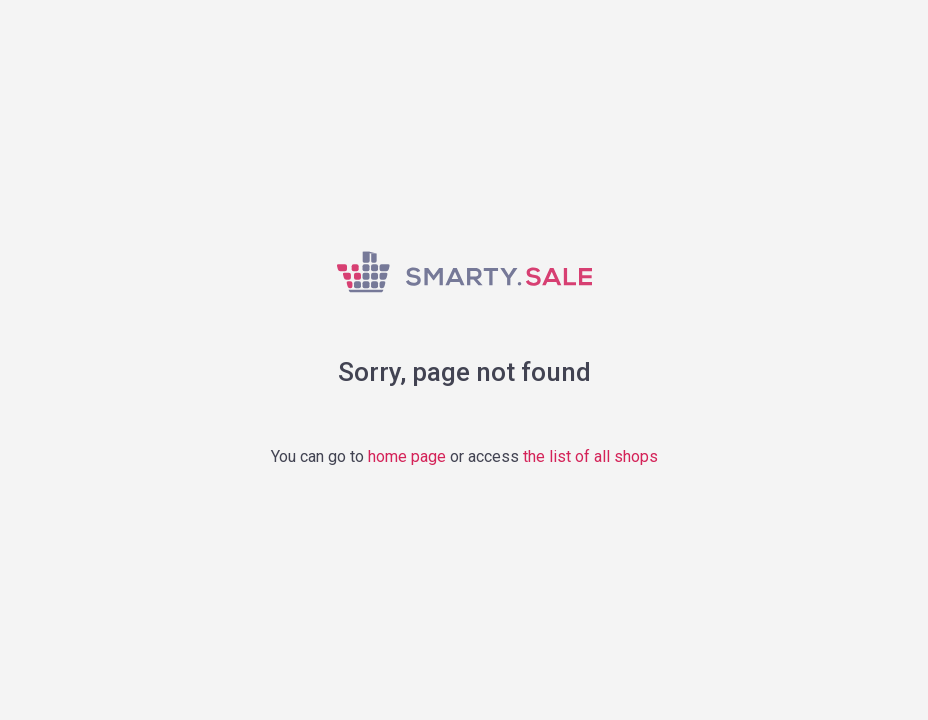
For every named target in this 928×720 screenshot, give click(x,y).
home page (407, 456)
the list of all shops (590, 456)
